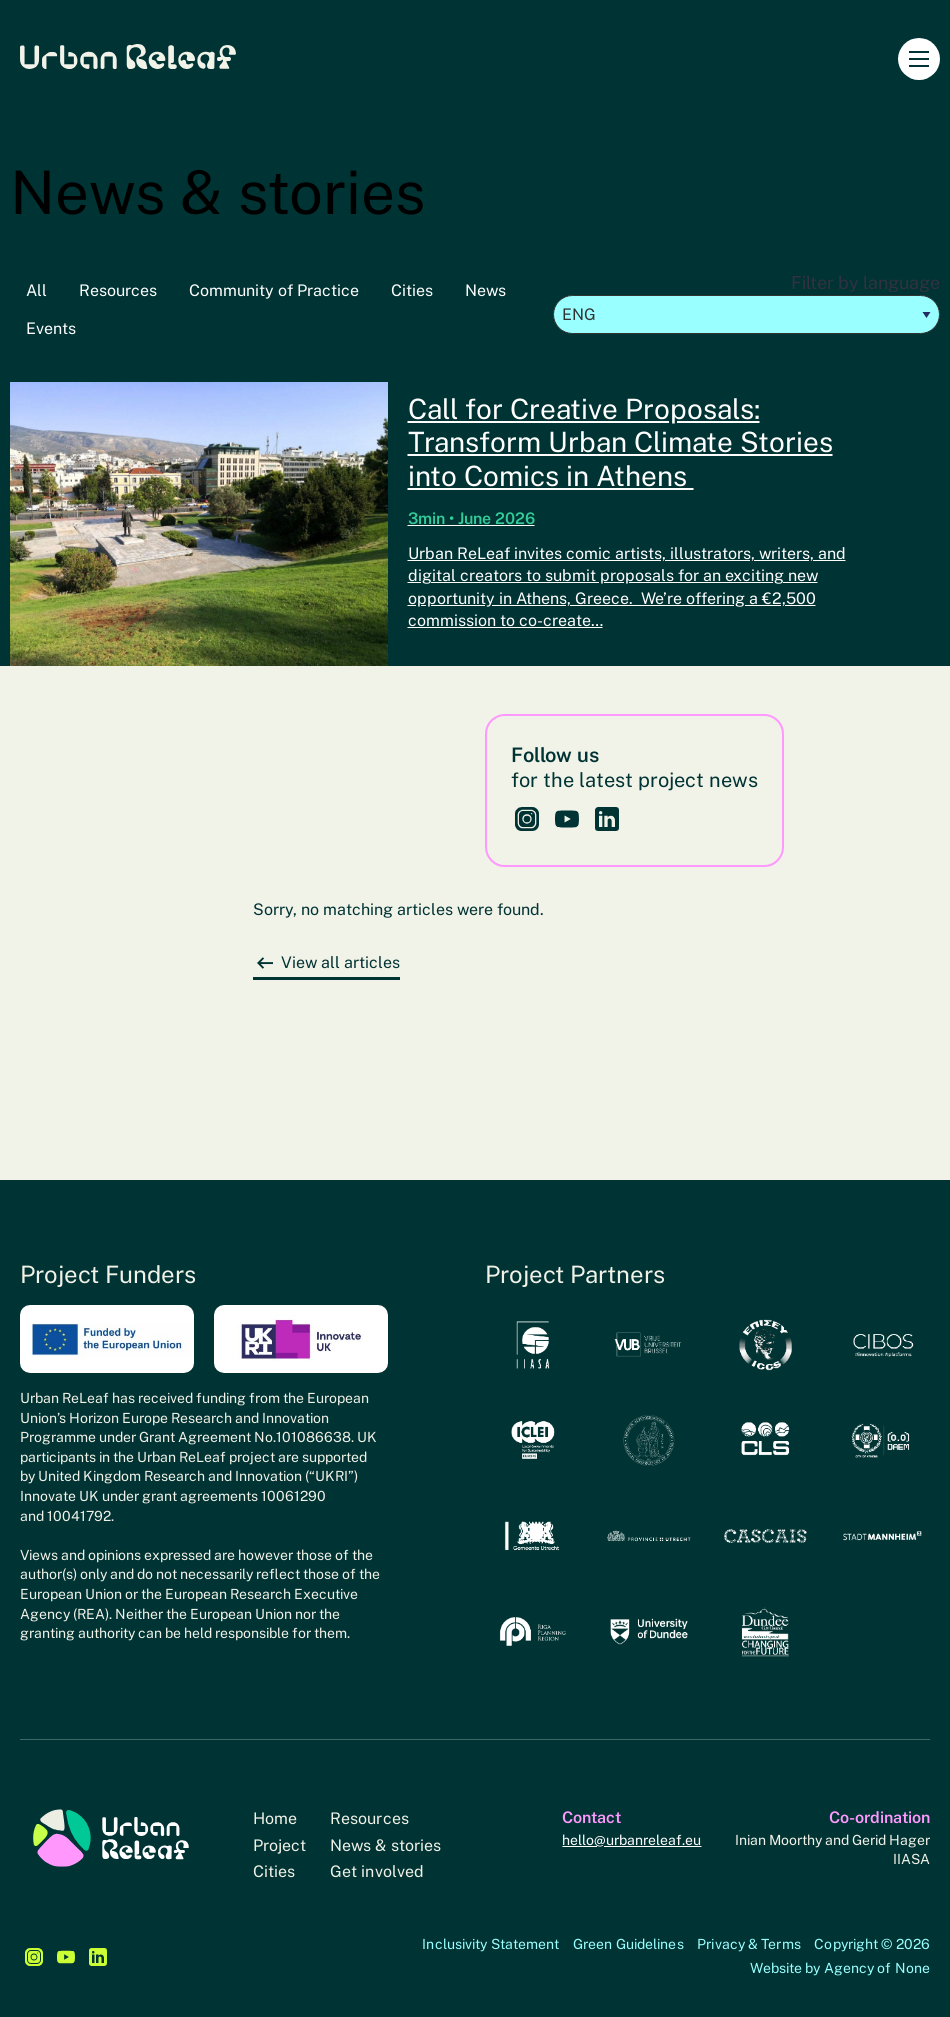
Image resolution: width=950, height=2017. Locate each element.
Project (280, 1845)
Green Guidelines (628, 1944)
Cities (412, 290)
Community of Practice (274, 290)
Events (51, 328)
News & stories (385, 1845)
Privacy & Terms (749, 1944)
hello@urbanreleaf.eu (631, 1840)
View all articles (340, 962)
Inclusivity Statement (490, 1944)
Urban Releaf (128, 56)
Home (275, 1818)
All (36, 290)
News (485, 290)
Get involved (377, 1871)
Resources (118, 290)
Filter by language (747, 303)
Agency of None (877, 1968)
